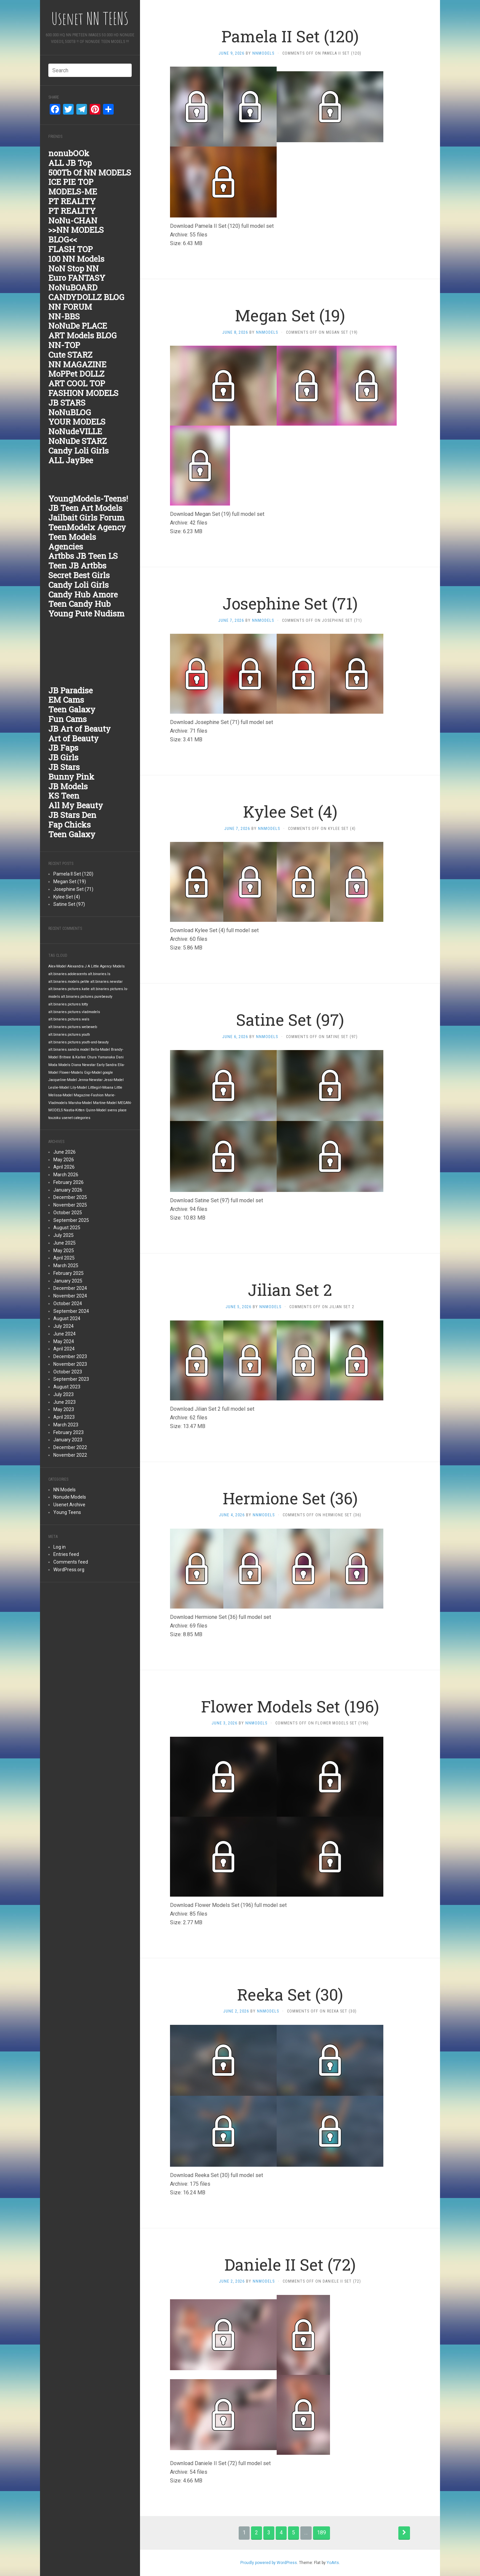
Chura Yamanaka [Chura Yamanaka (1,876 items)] (101, 1057)
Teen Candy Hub (79, 603)
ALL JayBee (70, 460)
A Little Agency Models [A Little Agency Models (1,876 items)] (106, 966)
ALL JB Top (70, 163)
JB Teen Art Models (85, 508)
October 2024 (67, 1303)
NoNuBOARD (72, 287)
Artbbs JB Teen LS (83, 556)
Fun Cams (67, 719)
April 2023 (64, 1417)
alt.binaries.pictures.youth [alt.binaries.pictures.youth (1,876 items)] (69, 1034)
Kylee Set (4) (66, 897)
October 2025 (67, 1212)
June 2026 (64, 1152)
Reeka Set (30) (290, 1994)
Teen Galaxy (71, 709)
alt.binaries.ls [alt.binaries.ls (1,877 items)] (99, 974)
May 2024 (63, 1341)
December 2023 (70, 1356)
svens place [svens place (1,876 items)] (117, 1110)
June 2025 (64, 1243)
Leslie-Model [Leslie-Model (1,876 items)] (58, 1087)
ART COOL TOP (76, 383)
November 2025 (70, 1205)
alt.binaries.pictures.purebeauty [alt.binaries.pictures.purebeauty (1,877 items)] (86, 996)
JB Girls (63, 757)
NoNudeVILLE (75, 431)
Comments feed (70, 1562)
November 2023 (70, 1364)
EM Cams (66, 699)
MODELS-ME (72, 191)
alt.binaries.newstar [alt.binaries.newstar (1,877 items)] (106, 981)
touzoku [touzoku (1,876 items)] (54, 1118)
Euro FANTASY (76, 277)
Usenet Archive (69, 1504)
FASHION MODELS (83, 393)
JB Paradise (70, 690)
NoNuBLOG (69, 412)
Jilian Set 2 (290, 1289)
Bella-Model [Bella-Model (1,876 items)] (100, 1049)
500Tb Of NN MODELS (89, 172)
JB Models (68, 786)
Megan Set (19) (69, 881)
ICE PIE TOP (70, 182)
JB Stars (64, 767)
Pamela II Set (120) (73, 874)
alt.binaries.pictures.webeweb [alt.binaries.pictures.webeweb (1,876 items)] (72, 1027)
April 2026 (64, 1167)
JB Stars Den (72, 815)
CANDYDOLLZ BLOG (86, 297)
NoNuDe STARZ (77, 441)
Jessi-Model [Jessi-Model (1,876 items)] (114, 1080)
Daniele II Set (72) (290, 2264)
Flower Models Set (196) (290, 1706)
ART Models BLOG (82, 335)
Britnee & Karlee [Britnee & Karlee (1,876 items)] (72, 1057)
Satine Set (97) (69, 904)
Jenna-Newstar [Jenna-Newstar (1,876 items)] (90, 1080)
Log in (59, 1547)
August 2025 (66, 1227)
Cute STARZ (70, 354)
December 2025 (70, 1197)
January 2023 (67, 1439)
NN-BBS (64, 316)
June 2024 (64, 1333)
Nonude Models (69, 1497)
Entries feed (66, 1554)
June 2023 (64, 1402)
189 (321, 2532)
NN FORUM (70, 306)
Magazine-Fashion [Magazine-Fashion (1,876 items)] (89, 1095)
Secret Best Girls (79, 575)
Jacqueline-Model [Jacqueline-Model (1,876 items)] (62, 1080)
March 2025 (65, 1265)
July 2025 (63, 1235)
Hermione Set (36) (290, 1498)
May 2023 (63, 1409)
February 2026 (68, 1182)
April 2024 (64, 1348)
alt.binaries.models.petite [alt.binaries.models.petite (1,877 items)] (68, 981)
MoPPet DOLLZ (76, 373)
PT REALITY (72, 201)
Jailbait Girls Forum (86, 517)
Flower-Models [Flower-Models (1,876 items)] (71, 1072)
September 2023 (71, 1379)
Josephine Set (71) (73, 889)
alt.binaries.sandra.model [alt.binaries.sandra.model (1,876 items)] (69, 1049)
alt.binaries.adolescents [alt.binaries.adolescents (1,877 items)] (67, 974)
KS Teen (63, 795)
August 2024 (66, 1318)
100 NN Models (76, 258)
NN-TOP (64, 345)
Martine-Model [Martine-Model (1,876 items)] (105, 1103)
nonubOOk (68, 153)
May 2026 (63, 1159)
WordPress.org (68, 1569)
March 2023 (65, 1424)
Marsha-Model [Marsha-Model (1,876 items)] (80, 1103)
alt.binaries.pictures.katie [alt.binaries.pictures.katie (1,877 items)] (69, 989)
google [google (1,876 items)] (108, 1072)
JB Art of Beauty (79, 728)
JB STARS (66, 402)
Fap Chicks (69, 824)
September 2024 (71, 1311)
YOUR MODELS (76, 421)
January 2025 (67, 1281)
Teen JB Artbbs (77, 565)
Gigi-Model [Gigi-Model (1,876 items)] (93, 1072)
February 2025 (68, 1273)
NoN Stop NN (73, 268)
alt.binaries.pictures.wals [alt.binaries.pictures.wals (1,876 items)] (68, 1019)
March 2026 (65, 1174)
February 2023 (68, 1432)
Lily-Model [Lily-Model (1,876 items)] (78, 1087)
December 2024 (70, 1288)
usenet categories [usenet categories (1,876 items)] (76, 1118)
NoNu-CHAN (72, 220)
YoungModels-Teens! (88, 498)
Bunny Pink (71, 776)
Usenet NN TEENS (90, 18)
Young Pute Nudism (86, 613)
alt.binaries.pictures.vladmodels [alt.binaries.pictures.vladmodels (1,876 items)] (74, 1012)
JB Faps (63, 747)
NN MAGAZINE (77, 364)
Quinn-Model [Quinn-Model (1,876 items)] (96, 1110)
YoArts (333, 2562)
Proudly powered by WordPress (268, 2562)
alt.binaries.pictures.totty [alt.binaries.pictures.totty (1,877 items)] (68, 1004)
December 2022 (70, 1447)
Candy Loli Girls (78, 450)
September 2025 (71, 1220)
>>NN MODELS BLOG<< (76, 234)
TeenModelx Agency (87, 527)
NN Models (64, 1489)
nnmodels (263, 53)
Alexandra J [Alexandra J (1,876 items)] (77, 966)
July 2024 (63, 1326)
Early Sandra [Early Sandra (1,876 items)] (107, 1065)
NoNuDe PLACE (77, 325)
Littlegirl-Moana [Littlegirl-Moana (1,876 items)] (100, 1087)
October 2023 (67, 1371)
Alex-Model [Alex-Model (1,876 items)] (57, 966)
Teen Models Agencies (72, 542)
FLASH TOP (70, 249)
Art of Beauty (73, 738)
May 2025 (63, 1250)
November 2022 (70, 1455)
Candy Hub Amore (83, 594)
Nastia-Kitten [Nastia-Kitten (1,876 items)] (74, 1110)
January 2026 (67, 1190)
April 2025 (64, 1258)
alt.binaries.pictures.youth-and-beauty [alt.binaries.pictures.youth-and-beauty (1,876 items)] (78, 1042)
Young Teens (67, 1512)
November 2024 (70, 1295)
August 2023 (66, 1386)
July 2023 (63, 1394)
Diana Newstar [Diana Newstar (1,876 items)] (83, 1065)
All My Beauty (75, 805)
